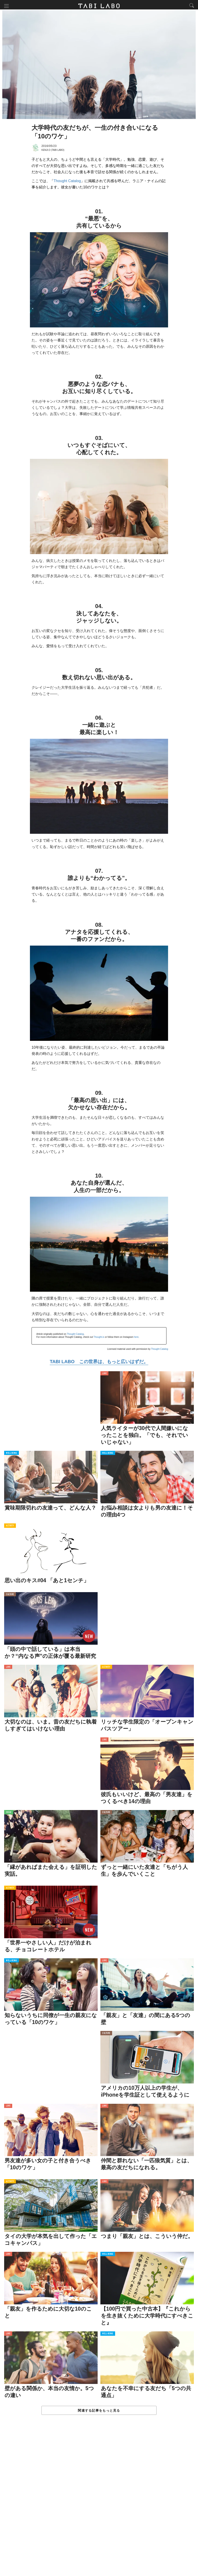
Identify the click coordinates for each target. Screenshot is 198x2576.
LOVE (104, 1375)
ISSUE (9, 1814)
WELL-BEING (11, 1454)
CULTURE (10, 1595)
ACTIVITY (10, 1527)
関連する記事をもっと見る (99, 2411)
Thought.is (98, 1338)
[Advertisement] (99, 2501)
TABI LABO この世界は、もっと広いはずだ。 (99, 1362)
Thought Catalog (67, 182)
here (136, 1338)
